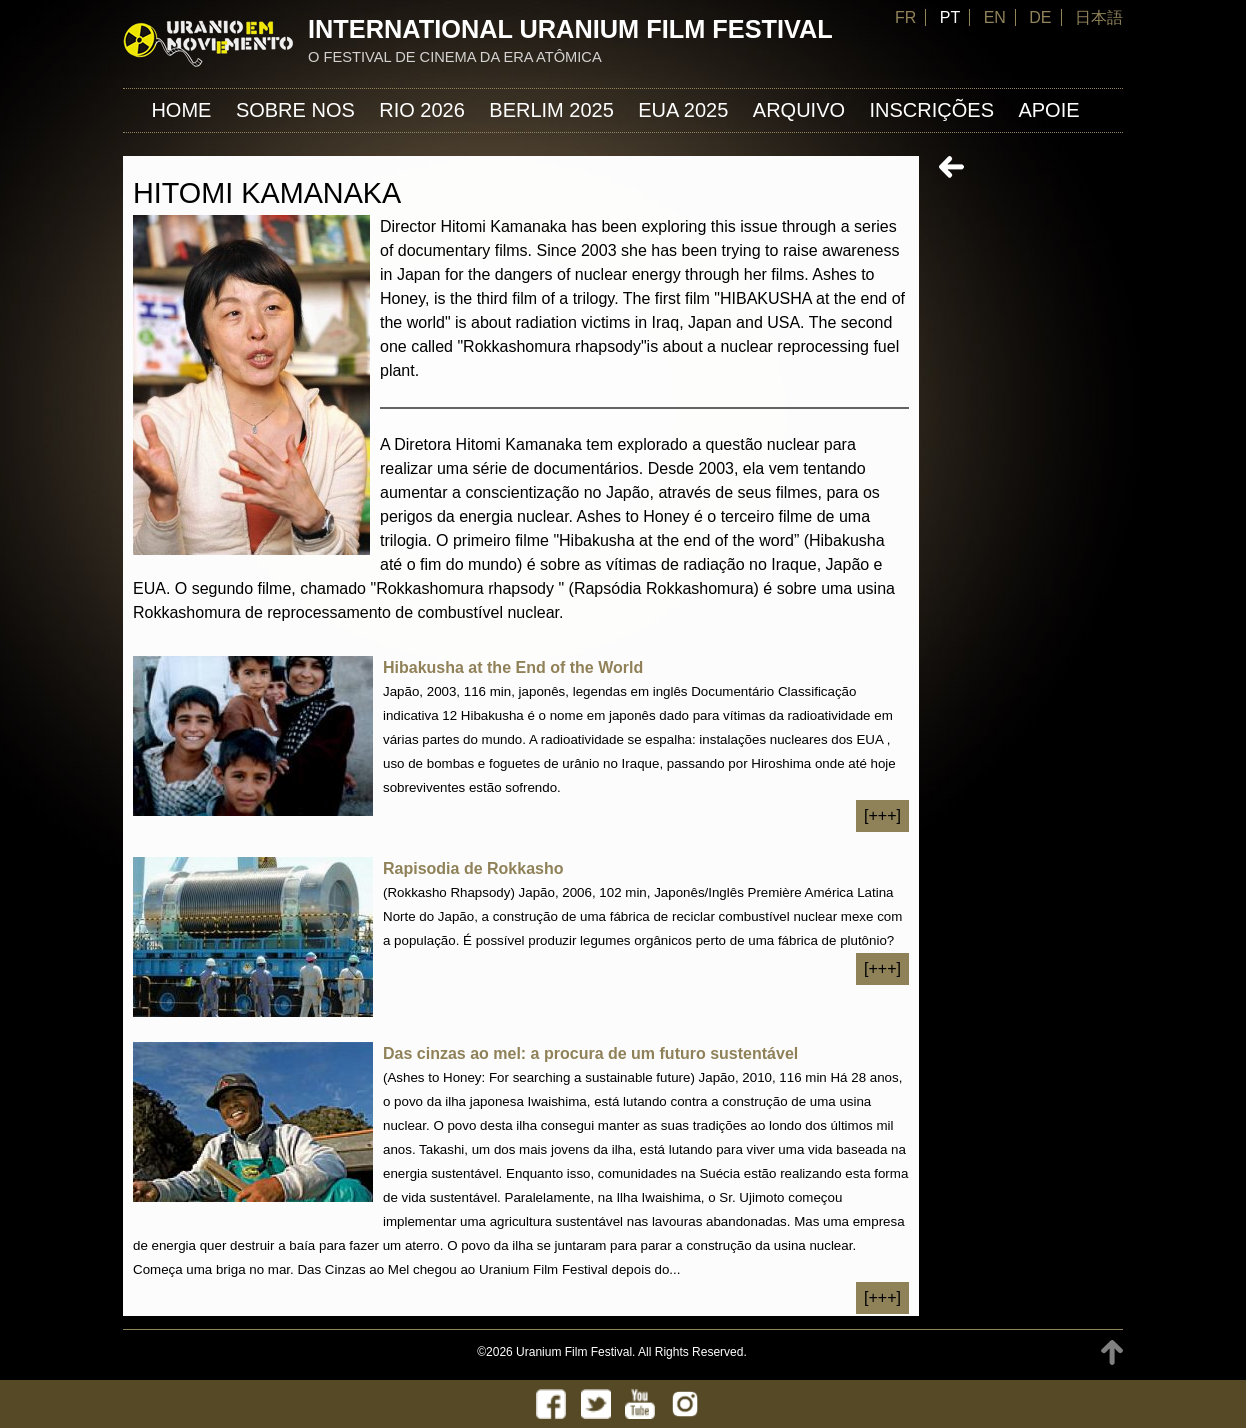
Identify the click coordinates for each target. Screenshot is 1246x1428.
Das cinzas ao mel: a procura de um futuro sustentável (590, 1053)
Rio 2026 (422, 110)
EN (995, 17)
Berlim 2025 (551, 110)
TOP (1112, 1352)
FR (905, 17)
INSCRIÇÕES (932, 110)
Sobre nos (295, 110)
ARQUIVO (799, 110)
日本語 (1099, 17)
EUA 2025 (683, 110)
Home (181, 110)
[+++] (882, 815)
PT (950, 17)
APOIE (1048, 110)
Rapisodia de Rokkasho (473, 868)
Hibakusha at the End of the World (513, 667)
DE (1040, 17)
